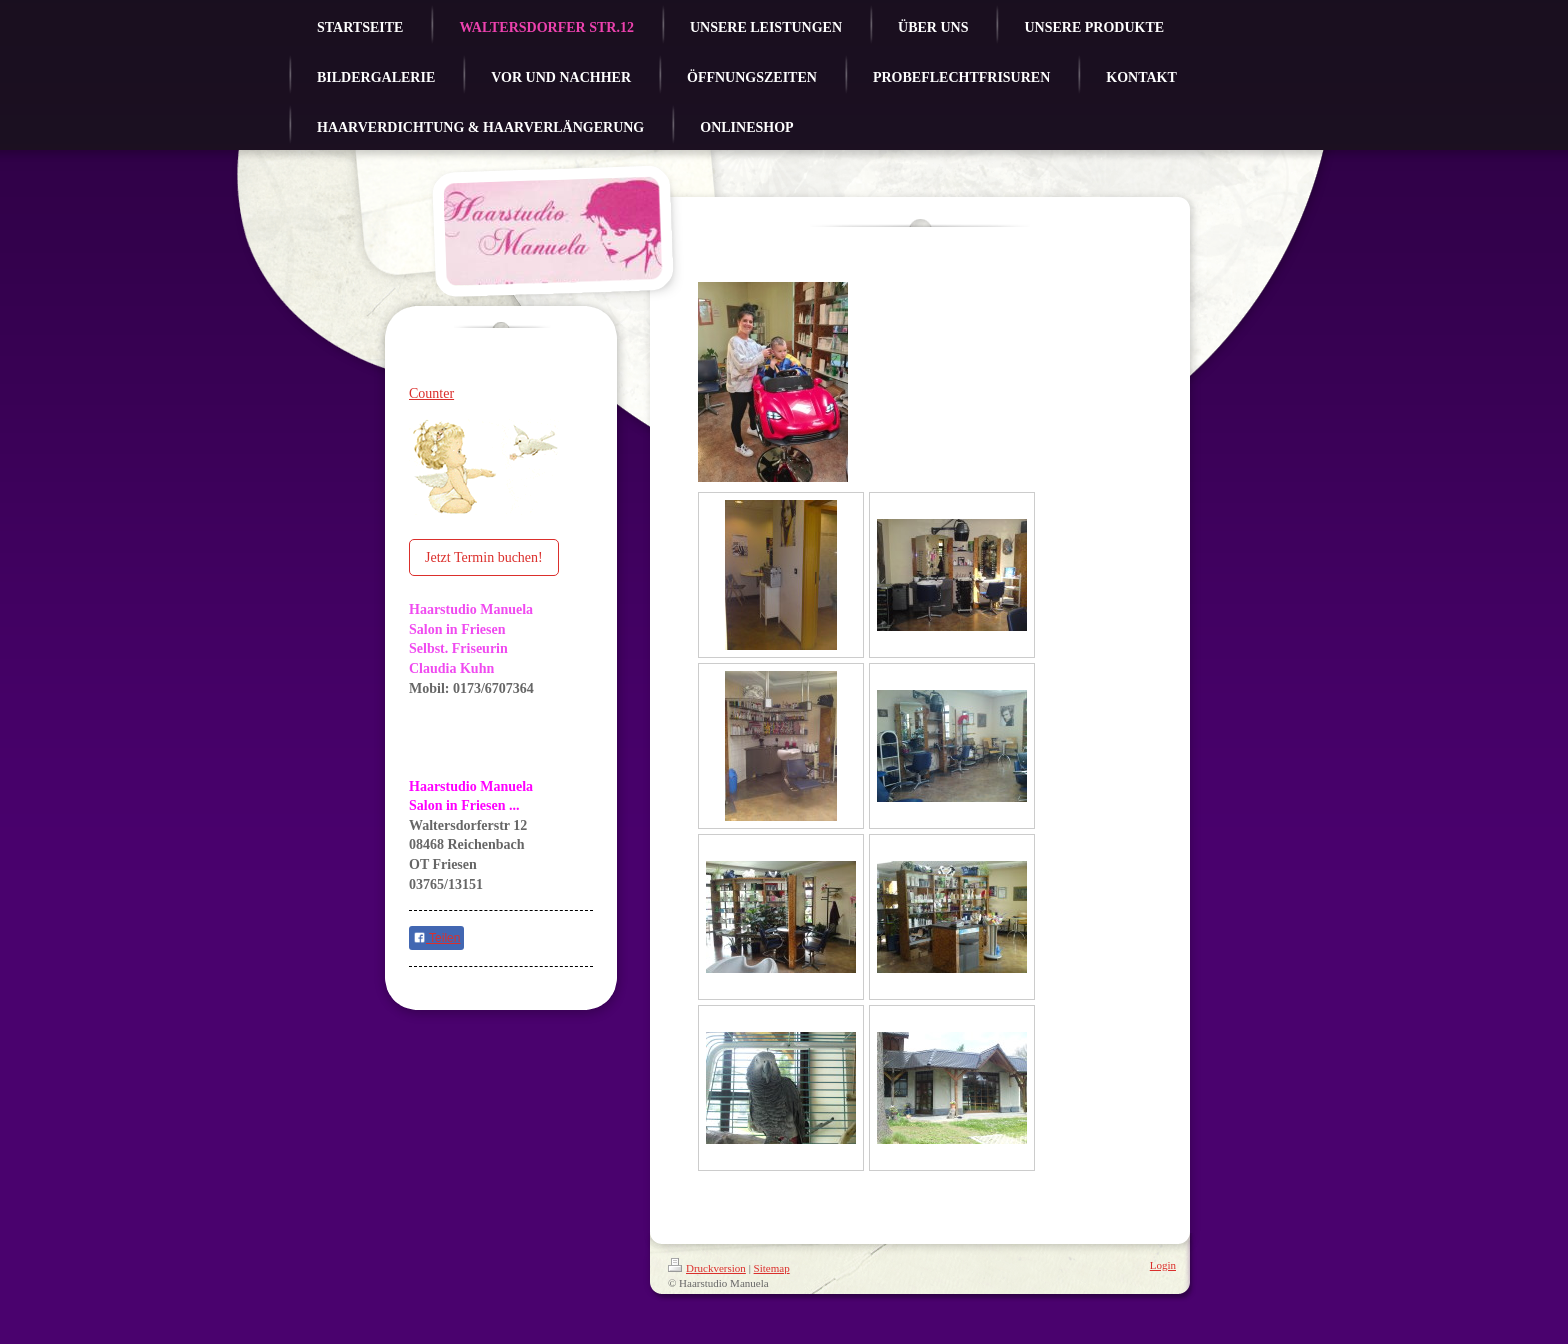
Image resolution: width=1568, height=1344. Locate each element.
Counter (431, 393)
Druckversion (707, 1268)
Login (1163, 1265)
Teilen (436, 938)
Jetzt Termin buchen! (484, 557)
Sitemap (772, 1268)
